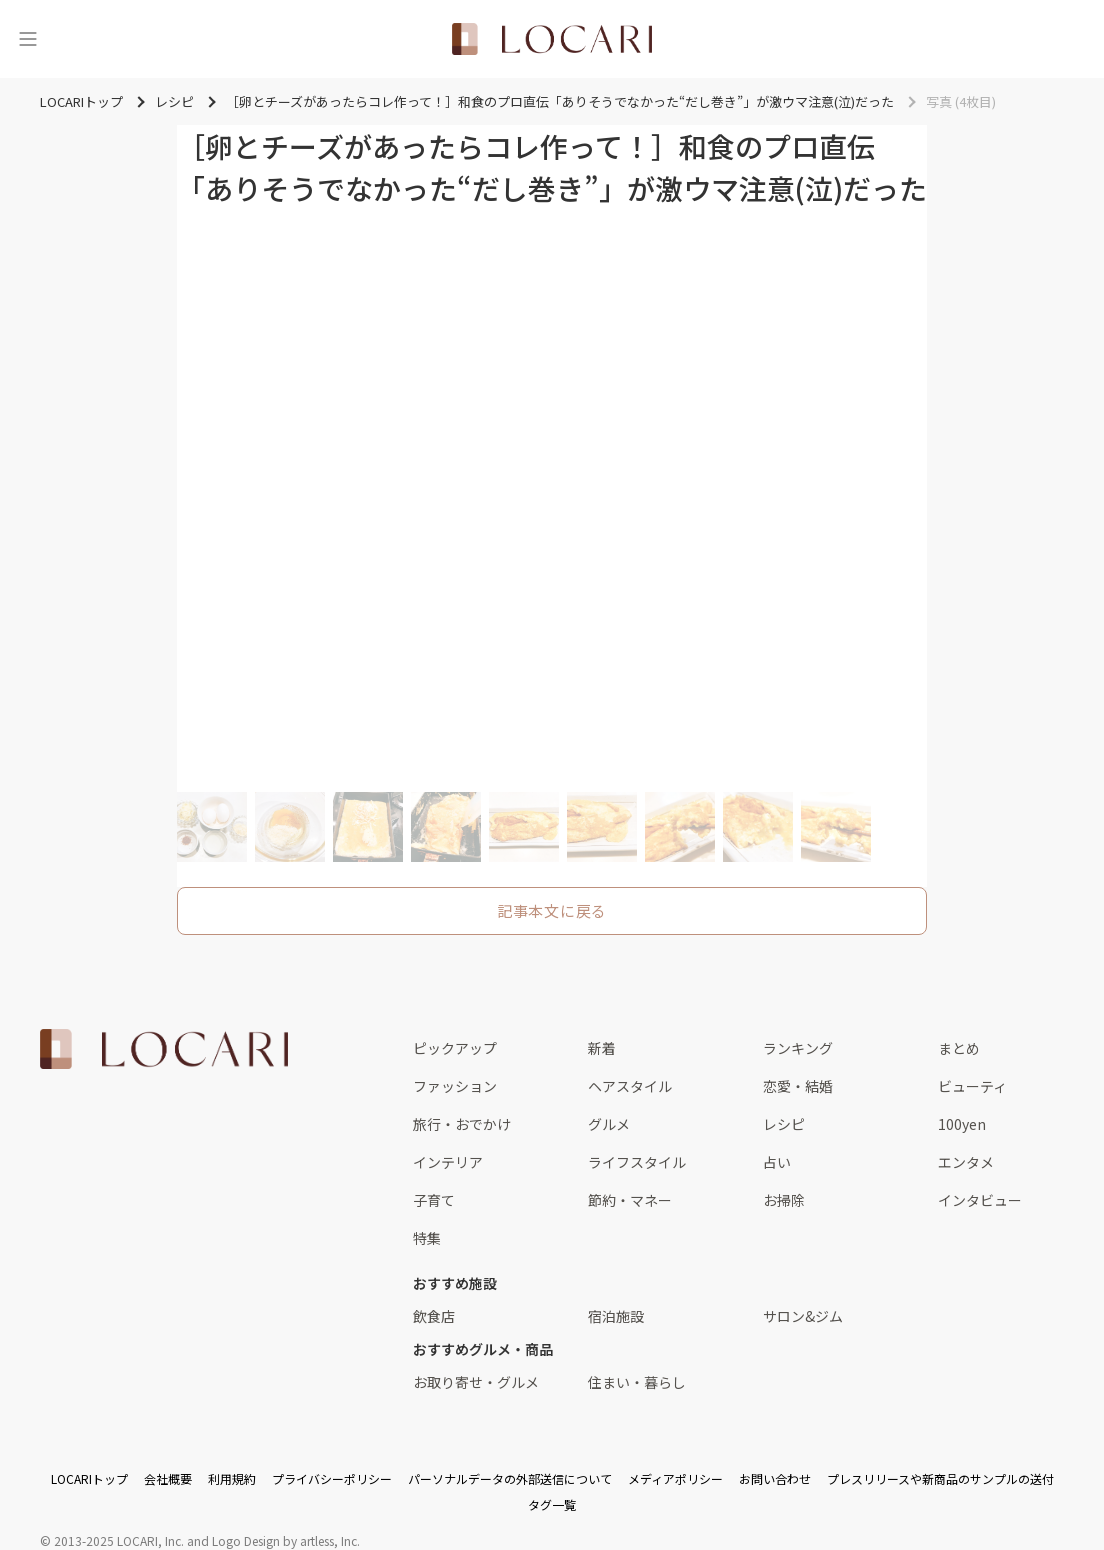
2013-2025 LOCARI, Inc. (119, 1540)
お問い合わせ (775, 1478)
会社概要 (168, 1478)
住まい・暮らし (637, 1382)
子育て (434, 1200)
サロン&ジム (803, 1316)
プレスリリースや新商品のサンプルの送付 (940, 1478)
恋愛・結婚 (798, 1086)
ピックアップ (455, 1048)
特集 (427, 1238)
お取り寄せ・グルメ (476, 1382)
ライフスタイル (637, 1162)
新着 (602, 1048)
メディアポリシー (675, 1478)
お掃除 (784, 1200)
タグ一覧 (552, 1504)
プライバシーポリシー (332, 1478)
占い (777, 1162)
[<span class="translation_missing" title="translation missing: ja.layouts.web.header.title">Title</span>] (552, 39)
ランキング (798, 1048)
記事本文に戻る (552, 910)
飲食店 (434, 1316)
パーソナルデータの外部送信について (510, 1478)
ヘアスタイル (630, 1086)
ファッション (455, 1086)
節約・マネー (630, 1200)
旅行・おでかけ (462, 1124)
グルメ (609, 1124)
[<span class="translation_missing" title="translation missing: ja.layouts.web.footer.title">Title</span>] (164, 1049)
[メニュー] (28, 39)
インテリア (448, 1162)
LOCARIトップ (89, 1478)
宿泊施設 (616, 1316)
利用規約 (232, 1478)
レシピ (784, 1124)
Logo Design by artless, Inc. (286, 1540)
